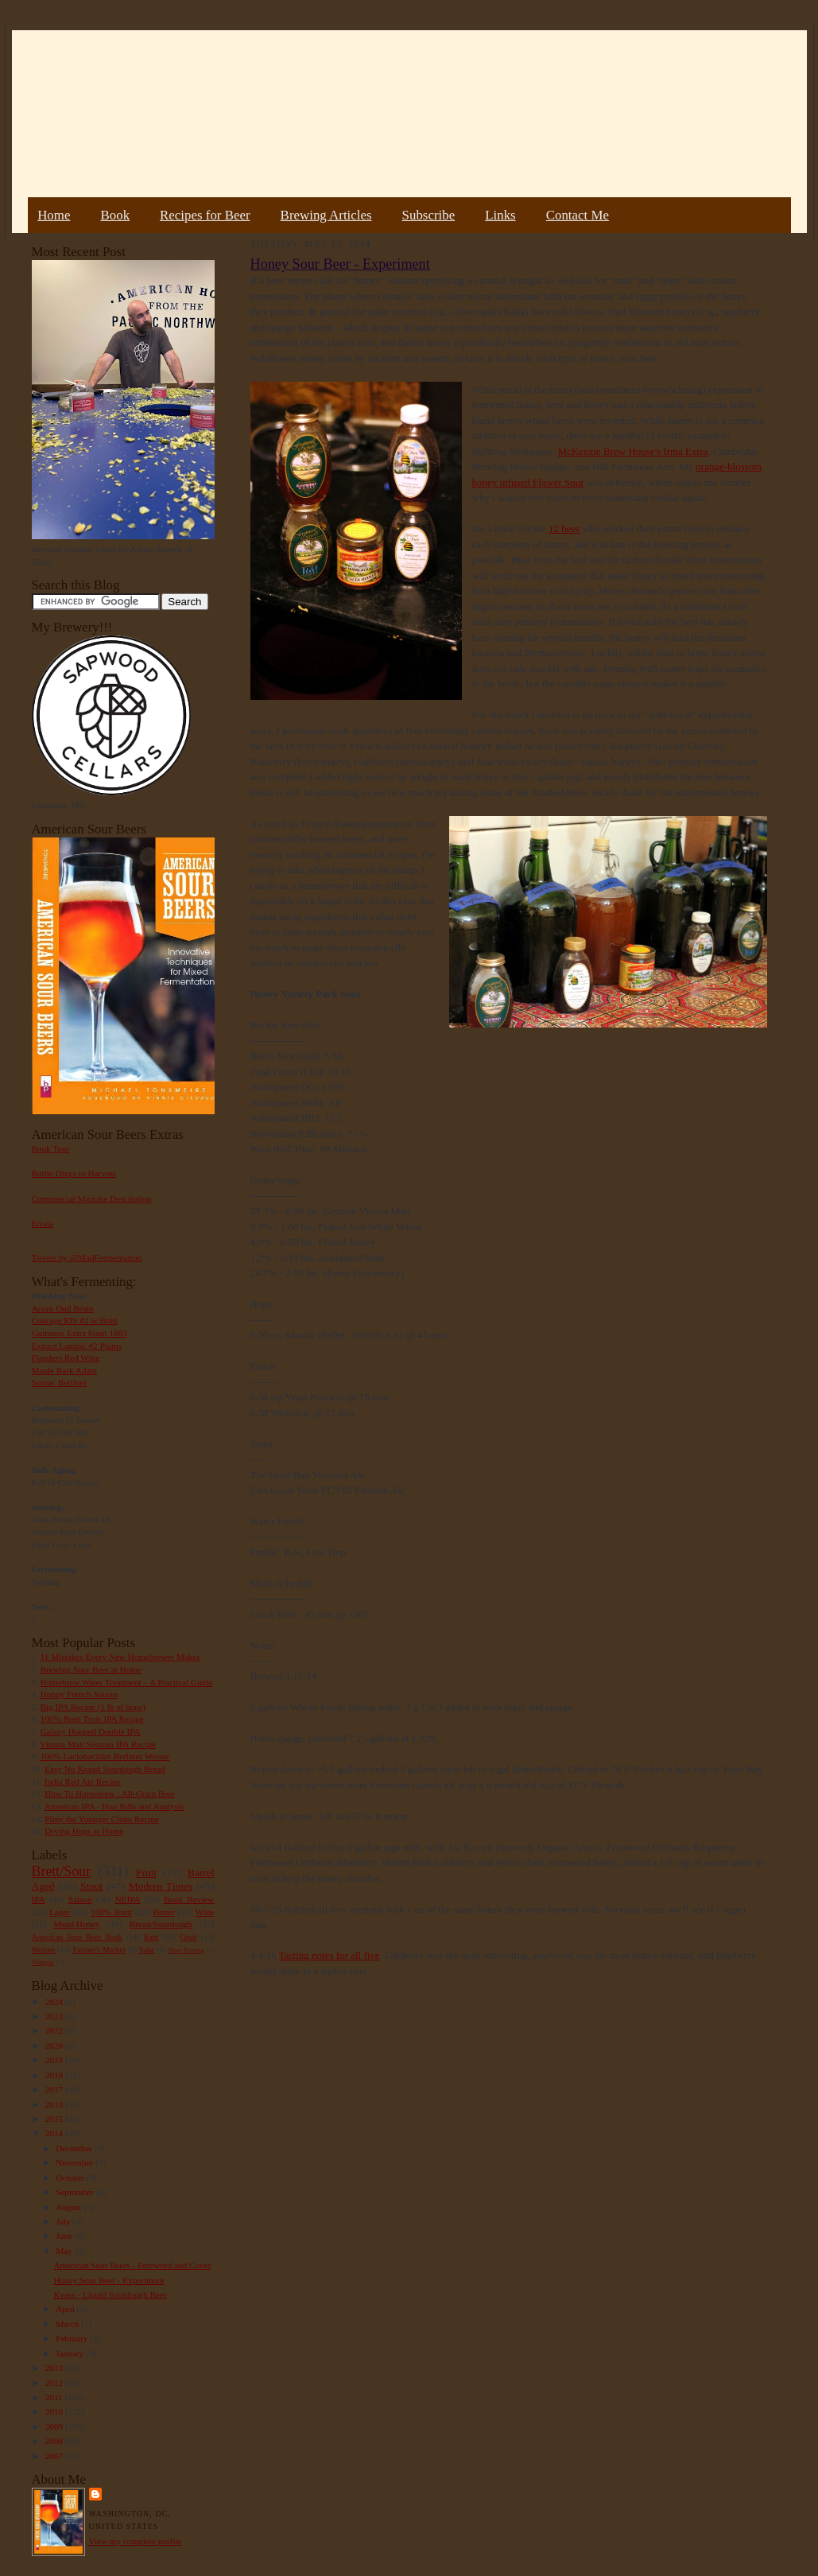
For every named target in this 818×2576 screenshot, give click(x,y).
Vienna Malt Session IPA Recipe (97, 1744)
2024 (55, 2002)
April (66, 2309)
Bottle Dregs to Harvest (74, 1173)
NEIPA (128, 1899)
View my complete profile (135, 2541)
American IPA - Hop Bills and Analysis (114, 1806)
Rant (151, 1937)
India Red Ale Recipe (83, 1781)
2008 (55, 2441)
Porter (163, 1912)
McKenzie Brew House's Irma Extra (633, 451)
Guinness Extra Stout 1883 (79, 1333)
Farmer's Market (99, 1949)
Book (115, 215)
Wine (205, 1912)
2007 (55, 2456)
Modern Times (160, 1886)
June (65, 2235)
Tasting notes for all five (329, 1955)
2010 (55, 2411)
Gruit (188, 1937)
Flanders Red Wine (66, 1357)
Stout (91, 1886)
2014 (55, 2133)
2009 (55, 2426)
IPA (38, 1899)
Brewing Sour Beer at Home (91, 1669)
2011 (55, 2397)
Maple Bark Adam (65, 1370)
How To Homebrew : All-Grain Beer (110, 1793)
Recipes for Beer (205, 215)
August (69, 2207)
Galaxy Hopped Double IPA (91, 1731)
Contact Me (577, 215)
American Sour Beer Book (77, 1937)
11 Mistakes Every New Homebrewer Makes (120, 1656)
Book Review (189, 1899)
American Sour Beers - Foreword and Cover (132, 2265)
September (76, 2192)
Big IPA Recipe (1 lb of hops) (93, 1707)
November (75, 2162)
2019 (55, 2060)
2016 (55, 2104)
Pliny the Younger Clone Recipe (102, 1819)
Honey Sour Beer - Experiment (108, 2280)
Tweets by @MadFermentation (87, 1257)
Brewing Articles (326, 215)
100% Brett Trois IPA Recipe (92, 1718)
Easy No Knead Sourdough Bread (105, 1769)
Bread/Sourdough (161, 1924)
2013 (55, 2367)
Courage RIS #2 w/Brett (75, 1320)
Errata (42, 1223)
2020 (55, 2045)
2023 (55, 2016)
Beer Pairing (186, 1950)
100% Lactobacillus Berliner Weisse (105, 1756)
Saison (80, 1899)
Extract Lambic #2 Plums (77, 1345)
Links (500, 215)
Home (53, 215)
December (75, 2148)
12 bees (564, 528)
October (71, 2177)
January (71, 2353)
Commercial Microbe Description (92, 1198)
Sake (147, 1949)
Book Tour (51, 1148)
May (65, 2250)
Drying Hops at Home (84, 1831)
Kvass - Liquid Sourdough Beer (109, 2294)
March (68, 2324)
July (64, 2221)
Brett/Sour (61, 1871)
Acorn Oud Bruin (63, 1308)
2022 (55, 2030)
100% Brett (111, 1912)
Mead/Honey (76, 1924)
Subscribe (429, 215)
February (73, 2338)
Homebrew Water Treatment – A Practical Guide (127, 1682)
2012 (55, 2383)
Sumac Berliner (59, 1382)
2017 (55, 2089)
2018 (55, 2075)
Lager (59, 1912)
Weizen (44, 1949)
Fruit (146, 1873)
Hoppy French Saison (79, 1694)
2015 (55, 2118)
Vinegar (43, 1962)
